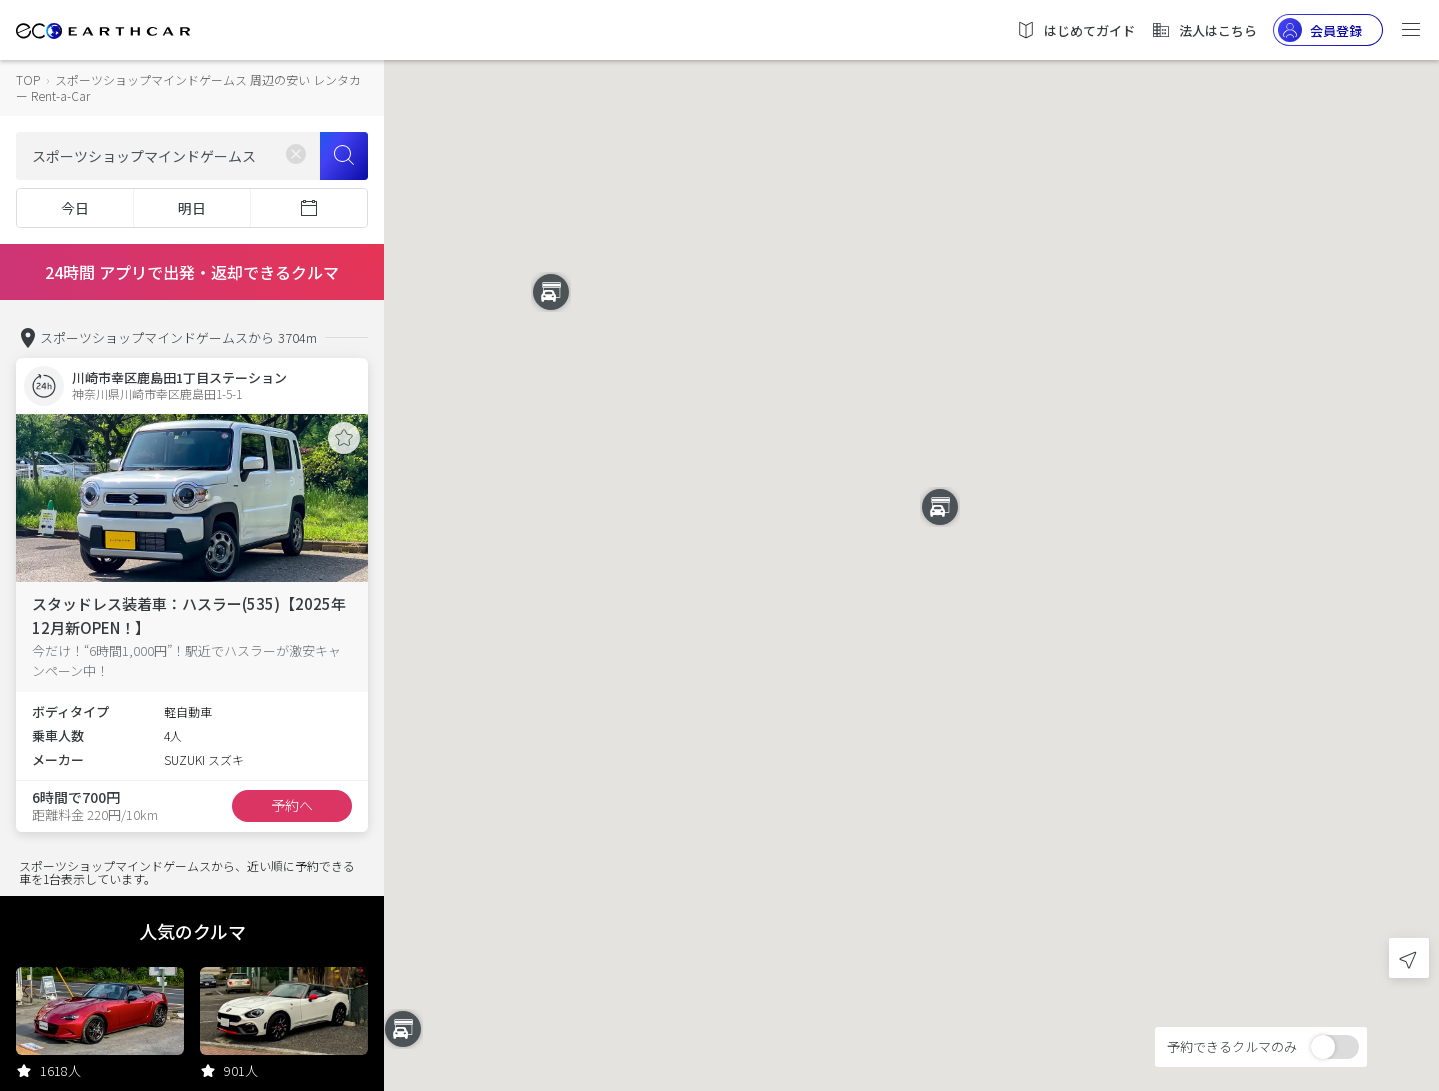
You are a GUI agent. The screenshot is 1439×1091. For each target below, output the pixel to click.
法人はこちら (1204, 30)
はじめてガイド (1075, 30)
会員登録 (1320, 30)
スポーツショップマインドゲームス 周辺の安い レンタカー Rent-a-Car (188, 87)
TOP (28, 79)
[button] (912, 527)
